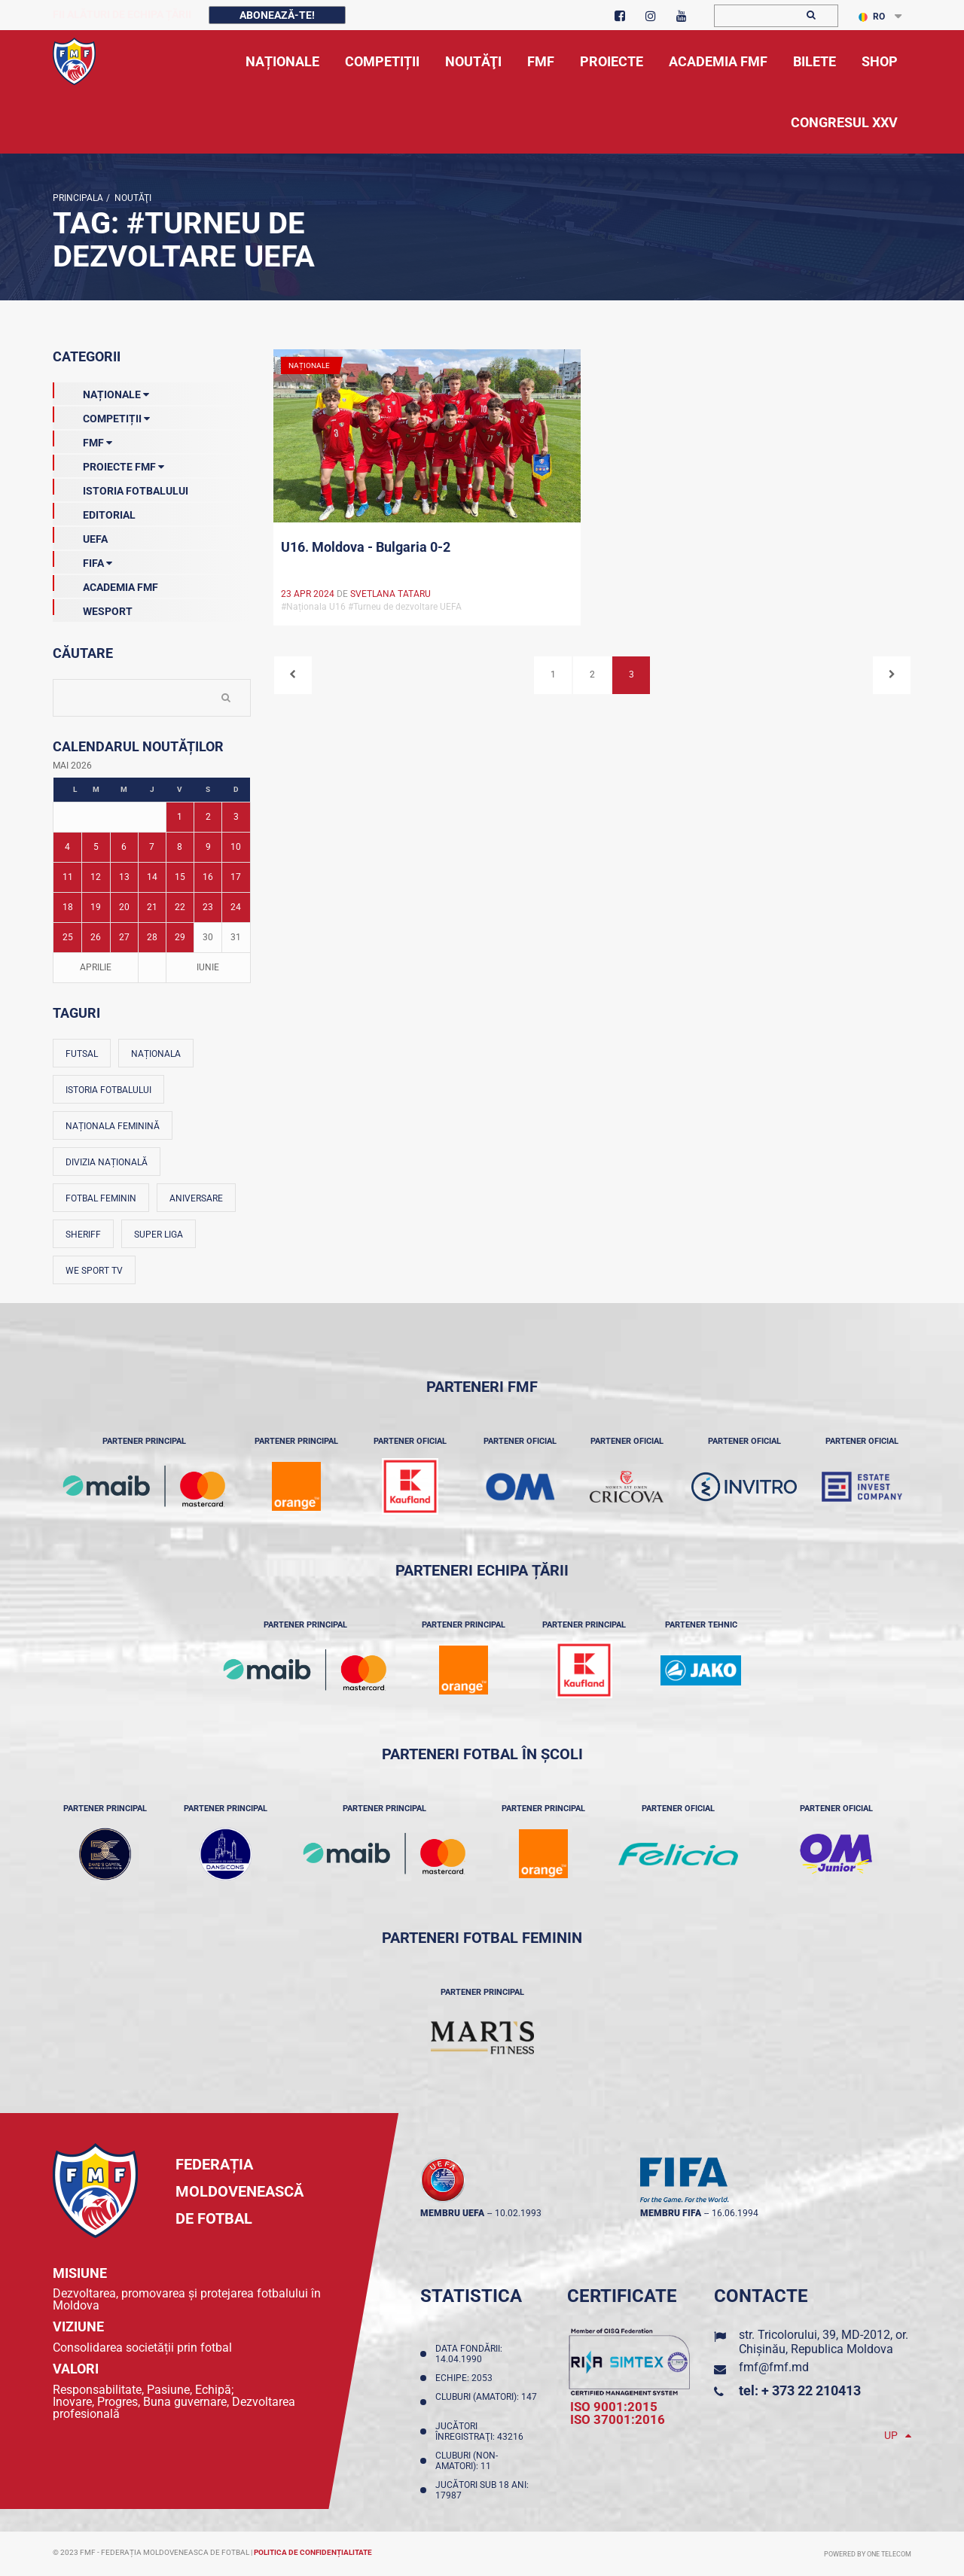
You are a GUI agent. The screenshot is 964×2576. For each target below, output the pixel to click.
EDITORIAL (94, 512)
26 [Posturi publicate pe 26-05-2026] (95, 937)
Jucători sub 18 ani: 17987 (482, 2490)
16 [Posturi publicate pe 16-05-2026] (208, 877)
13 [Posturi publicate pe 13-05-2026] (124, 877)
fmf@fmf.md (774, 2367)
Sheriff (83, 1234)
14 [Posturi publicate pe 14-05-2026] (152, 877)
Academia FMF (105, 584)
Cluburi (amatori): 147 (486, 2402)
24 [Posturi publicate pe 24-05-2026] (235, 907)
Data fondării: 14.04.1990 (468, 2353)
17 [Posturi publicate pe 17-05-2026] (235, 877)
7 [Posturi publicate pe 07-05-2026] (151, 847)
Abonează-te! (277, 15)
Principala (78, 198)
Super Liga (158, 1234)
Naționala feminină (113, 1126)
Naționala (156, 1054)
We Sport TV (94, 1270)
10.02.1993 (518, 2213)
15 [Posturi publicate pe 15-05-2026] (180, 877)
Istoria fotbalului (108, 1090)
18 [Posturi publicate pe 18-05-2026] (68, 907)
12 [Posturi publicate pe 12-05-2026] (95, 877)
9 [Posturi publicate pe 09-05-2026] (208, 847)
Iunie (208, 967)
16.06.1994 (735, 2213)
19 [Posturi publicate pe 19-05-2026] (95, 907)
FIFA (82, 560)
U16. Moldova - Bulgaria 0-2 (365, 547)
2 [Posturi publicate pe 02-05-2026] (208, 816)
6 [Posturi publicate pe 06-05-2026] (124, 847)
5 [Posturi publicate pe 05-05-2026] (96, 847)
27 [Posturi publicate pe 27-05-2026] (124, 937)
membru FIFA (670, 2213)
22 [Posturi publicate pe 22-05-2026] (180, 907)
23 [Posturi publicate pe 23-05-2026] (208, 907)
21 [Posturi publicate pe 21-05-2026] (152, 907)
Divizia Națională (107, 1162)
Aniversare (196, 1198)
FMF (82, 440)
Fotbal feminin (101, 1198)
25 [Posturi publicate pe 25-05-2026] (68, 937)
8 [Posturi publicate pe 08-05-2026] (179, 847)
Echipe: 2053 (466, 2378)
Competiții (101, 415)
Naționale (101, 391)
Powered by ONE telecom (867, 2554)
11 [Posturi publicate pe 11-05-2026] (68, 877)
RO (872, 16)
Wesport (93, 608)
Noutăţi (130, 198)
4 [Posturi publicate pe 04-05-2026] (67, 847)
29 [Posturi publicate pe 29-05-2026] (180, 937)
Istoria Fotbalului (120, 488)
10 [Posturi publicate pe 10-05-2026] (235, 847)
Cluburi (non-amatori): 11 (466, 2460)
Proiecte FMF (108, 464)
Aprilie (95, 967)
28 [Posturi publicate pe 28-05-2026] (152, 937)
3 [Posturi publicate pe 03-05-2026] (236, 816)
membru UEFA (452, 2213)
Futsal (82, 1054)
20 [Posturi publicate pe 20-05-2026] (124, 907)
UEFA (80, 536)
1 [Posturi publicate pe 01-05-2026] (179, 816)
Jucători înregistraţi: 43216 (481, 2431)
